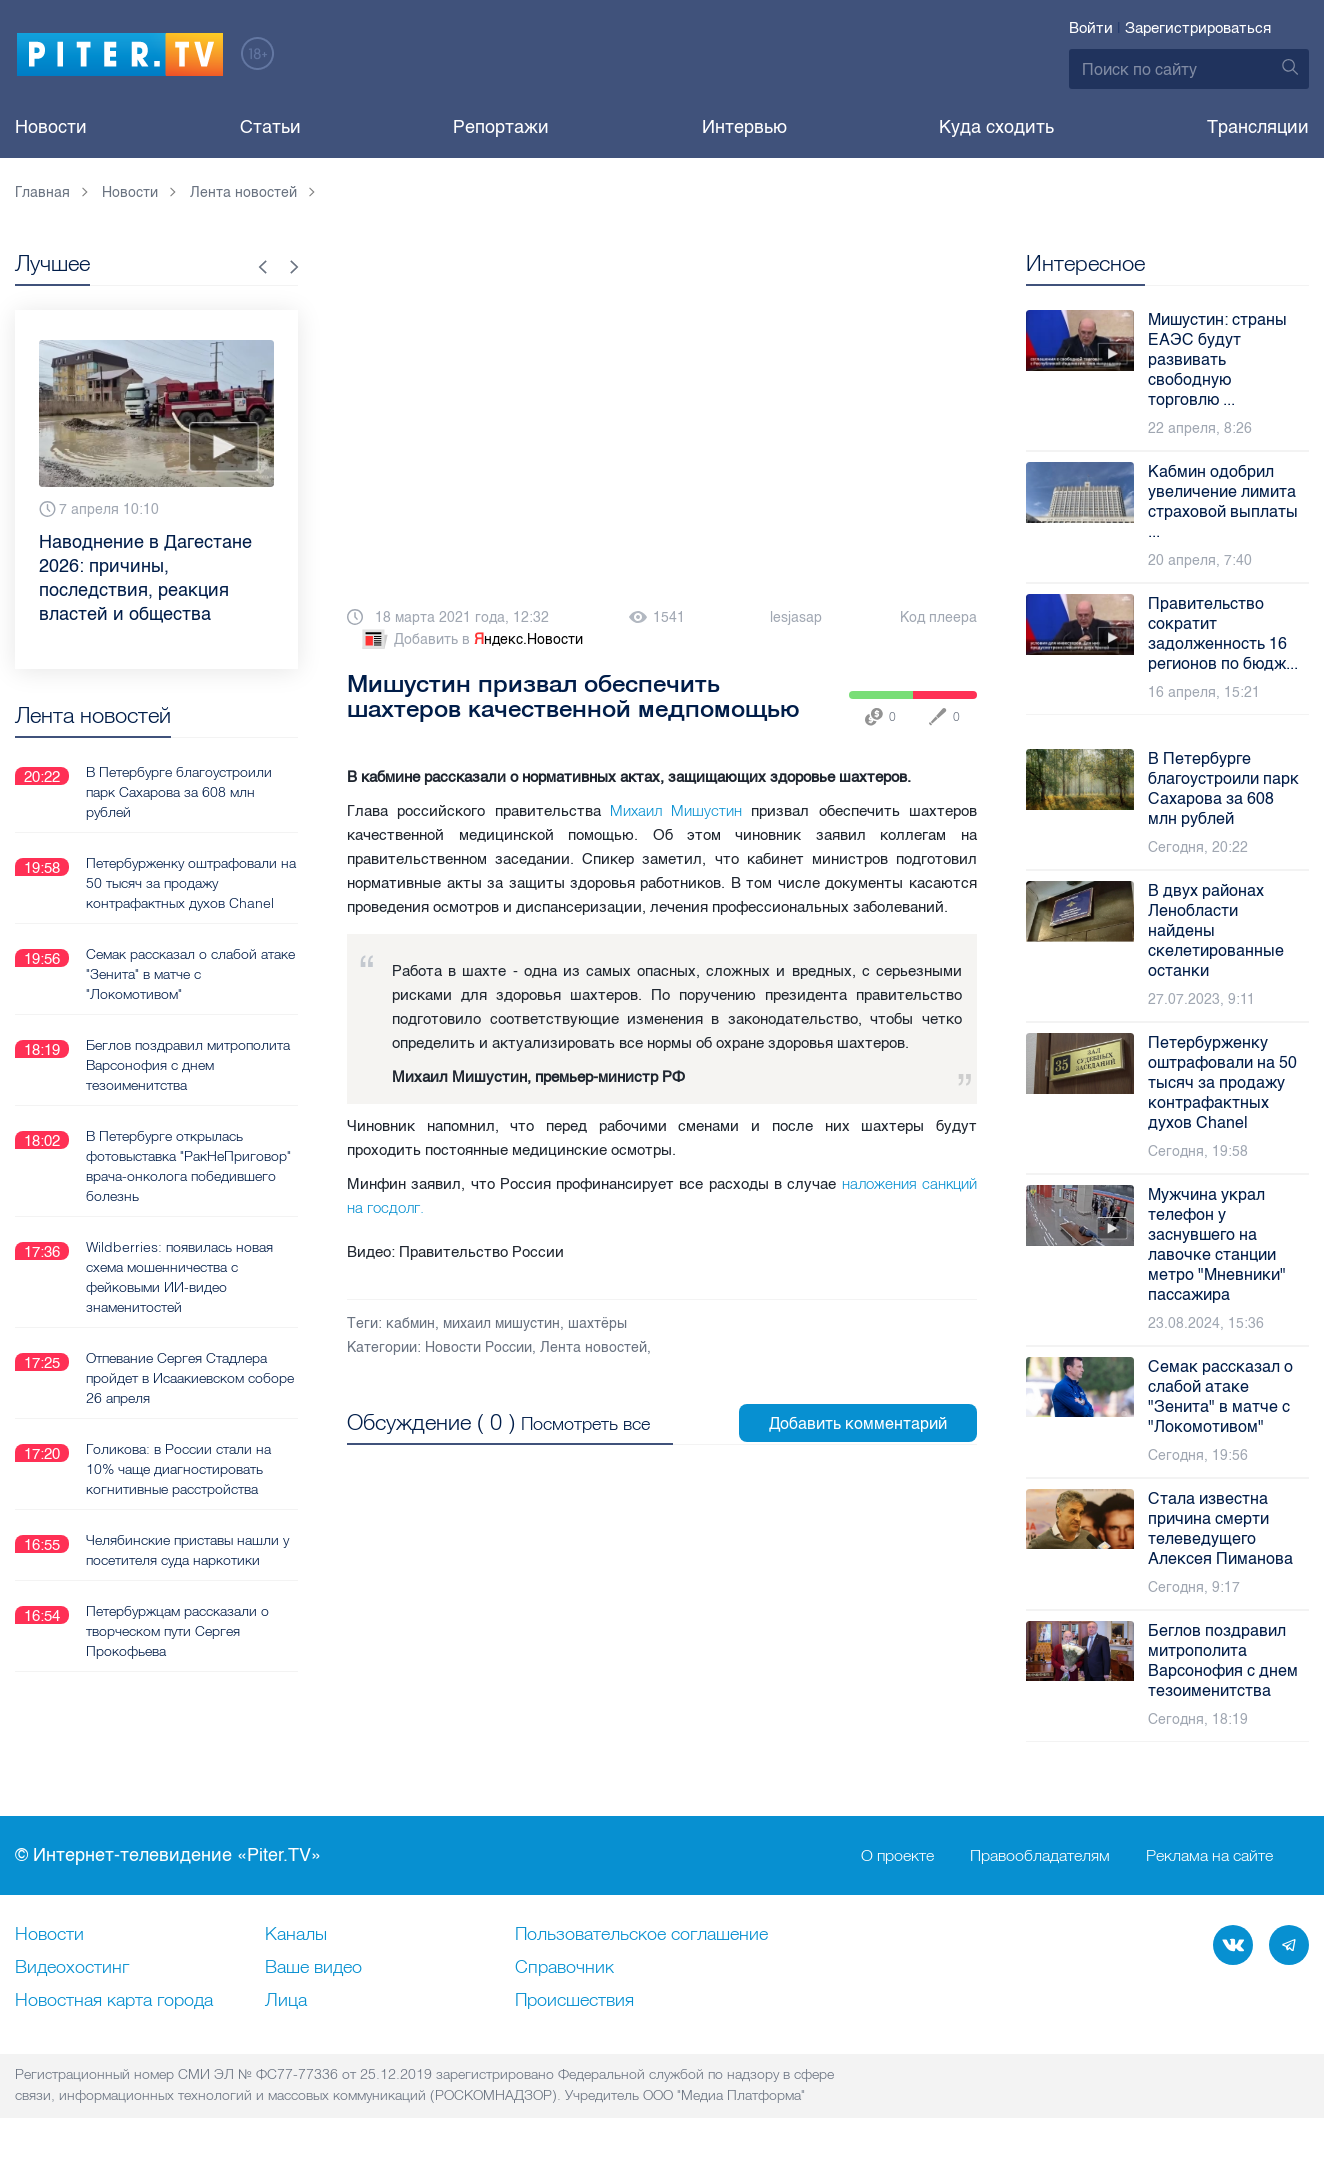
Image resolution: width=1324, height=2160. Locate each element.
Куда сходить (996, 127)
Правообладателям (1040, 1856)
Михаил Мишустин (676, 810)
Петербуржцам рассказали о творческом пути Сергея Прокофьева (177, 1630)
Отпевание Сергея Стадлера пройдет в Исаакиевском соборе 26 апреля (190, 1377)
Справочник (564, 1968)
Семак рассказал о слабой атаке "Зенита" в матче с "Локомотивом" (190, 973)
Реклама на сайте (1209, 1856)
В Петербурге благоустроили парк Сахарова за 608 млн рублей (179, 791)
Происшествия (574, 2001)
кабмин (410, 1323)
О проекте (897, 1856)
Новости (51, 127)
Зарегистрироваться (1198, 28)
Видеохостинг (72, 1968)
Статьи (270, 127)
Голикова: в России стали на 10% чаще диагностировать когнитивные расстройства (178, 1468)
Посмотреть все (585, 1423)
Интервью (744, 127)
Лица (286, 2001)
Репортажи (501, 127)
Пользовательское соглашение (641, 1935)
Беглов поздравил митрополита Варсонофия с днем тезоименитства (188, 1064)
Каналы (296, 1935)
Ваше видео (313, 1968)
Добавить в (471, 640)
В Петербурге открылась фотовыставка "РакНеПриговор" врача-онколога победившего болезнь (188, 1165)
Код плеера (938, 617)
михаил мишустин (501, 1323)
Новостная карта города (114, 2001)
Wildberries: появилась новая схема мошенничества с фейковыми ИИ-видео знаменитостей (179, 1276)
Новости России (478, 1347)
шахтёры (597, 1323)
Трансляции (1258, 127)
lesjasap (796, 617)
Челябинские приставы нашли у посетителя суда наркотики (187, 1549)
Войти (1091, 28)
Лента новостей (593, 1347)
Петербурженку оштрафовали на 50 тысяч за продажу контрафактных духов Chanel (191, 882)
